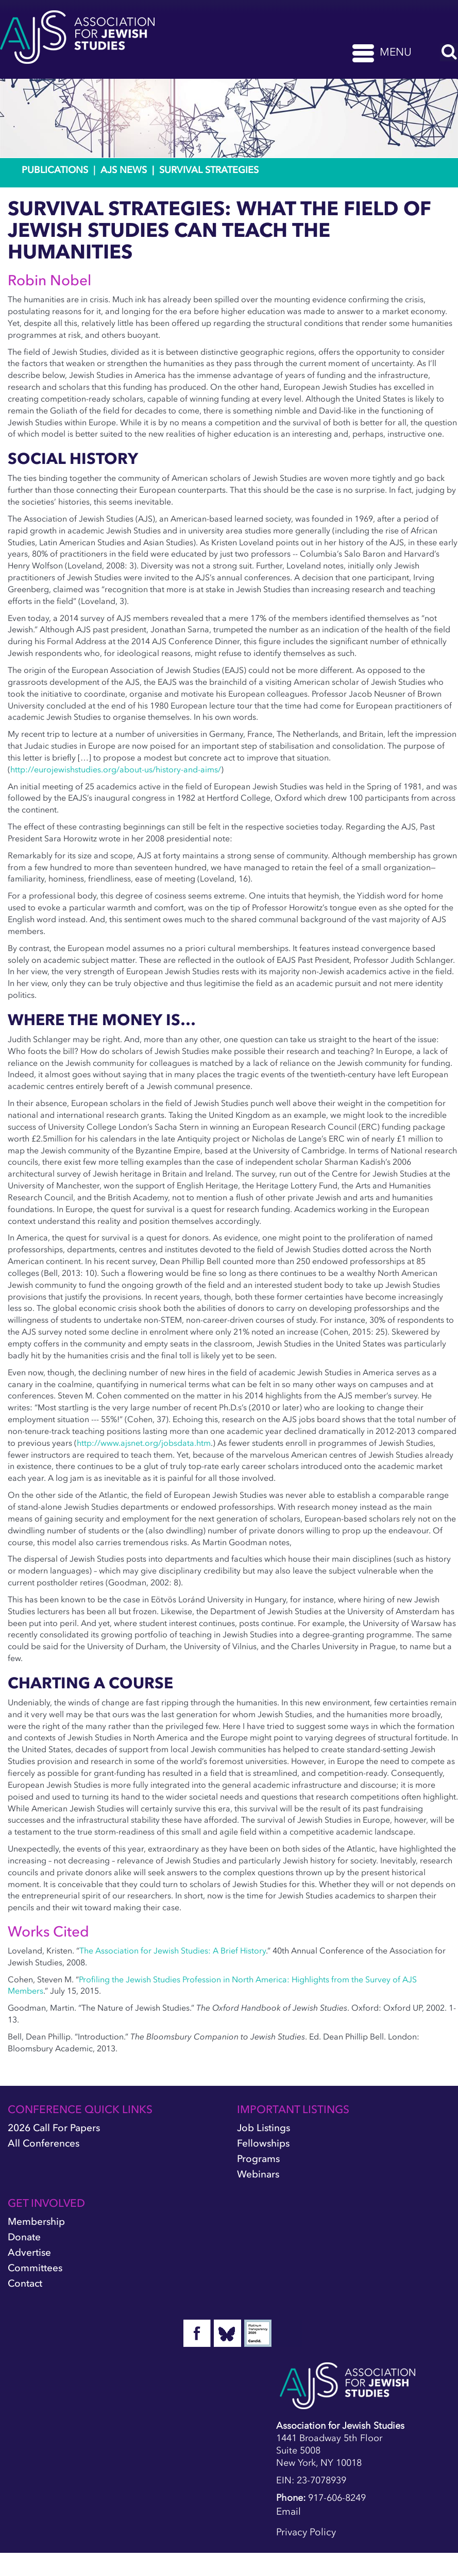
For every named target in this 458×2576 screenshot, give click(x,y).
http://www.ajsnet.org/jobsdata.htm (144, 1443)
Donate (24, 2237)
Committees (35, 2268)
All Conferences (43, 2143)
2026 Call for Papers (54, 2128)
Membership (36, 2221)
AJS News (123, 170)
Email (288, 2511)
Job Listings (263, 2128)
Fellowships (263, 2143)
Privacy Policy (306, 2532)
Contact (25, 2283)
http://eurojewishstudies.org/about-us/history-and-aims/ (115, 769)
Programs (258, 2159)
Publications (55, 170)
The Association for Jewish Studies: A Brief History (172, 1950)
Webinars (258, 2174)
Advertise (29, 2252)
